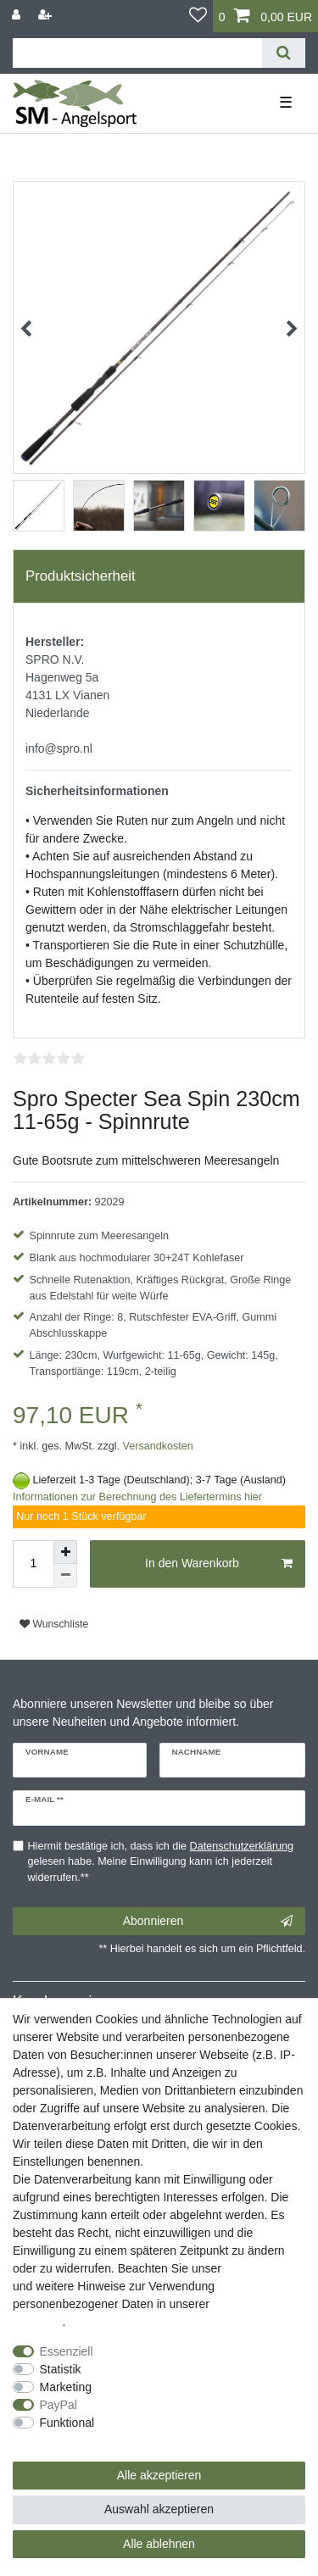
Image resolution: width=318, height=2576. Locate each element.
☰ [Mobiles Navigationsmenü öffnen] (286, 102)
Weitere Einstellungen (70, 2440)
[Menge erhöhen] (65, 1552)
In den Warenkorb (219, 1564)
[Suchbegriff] (137, 53)
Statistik (60, 2369)
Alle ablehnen (159, 2544)
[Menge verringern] (65, 1576)
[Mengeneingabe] (33, 1564)
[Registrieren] (46, 15)
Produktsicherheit (80, 576)
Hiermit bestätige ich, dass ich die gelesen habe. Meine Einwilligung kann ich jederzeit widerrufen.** (161, 1862)
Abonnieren (208, 1921)
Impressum (254, 2268)
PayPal (58, 2405)
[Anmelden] (18, 15)
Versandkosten (156, 1446)
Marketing (66, 2387)
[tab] (159, 576)
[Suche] (283, 53)
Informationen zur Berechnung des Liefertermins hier (137, 1497)
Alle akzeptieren (159, 2475)
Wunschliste (54, 1624)
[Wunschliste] (198, 16)
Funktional (67, 2422)
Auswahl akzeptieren (159, 2509)
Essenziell (66, 2351)
